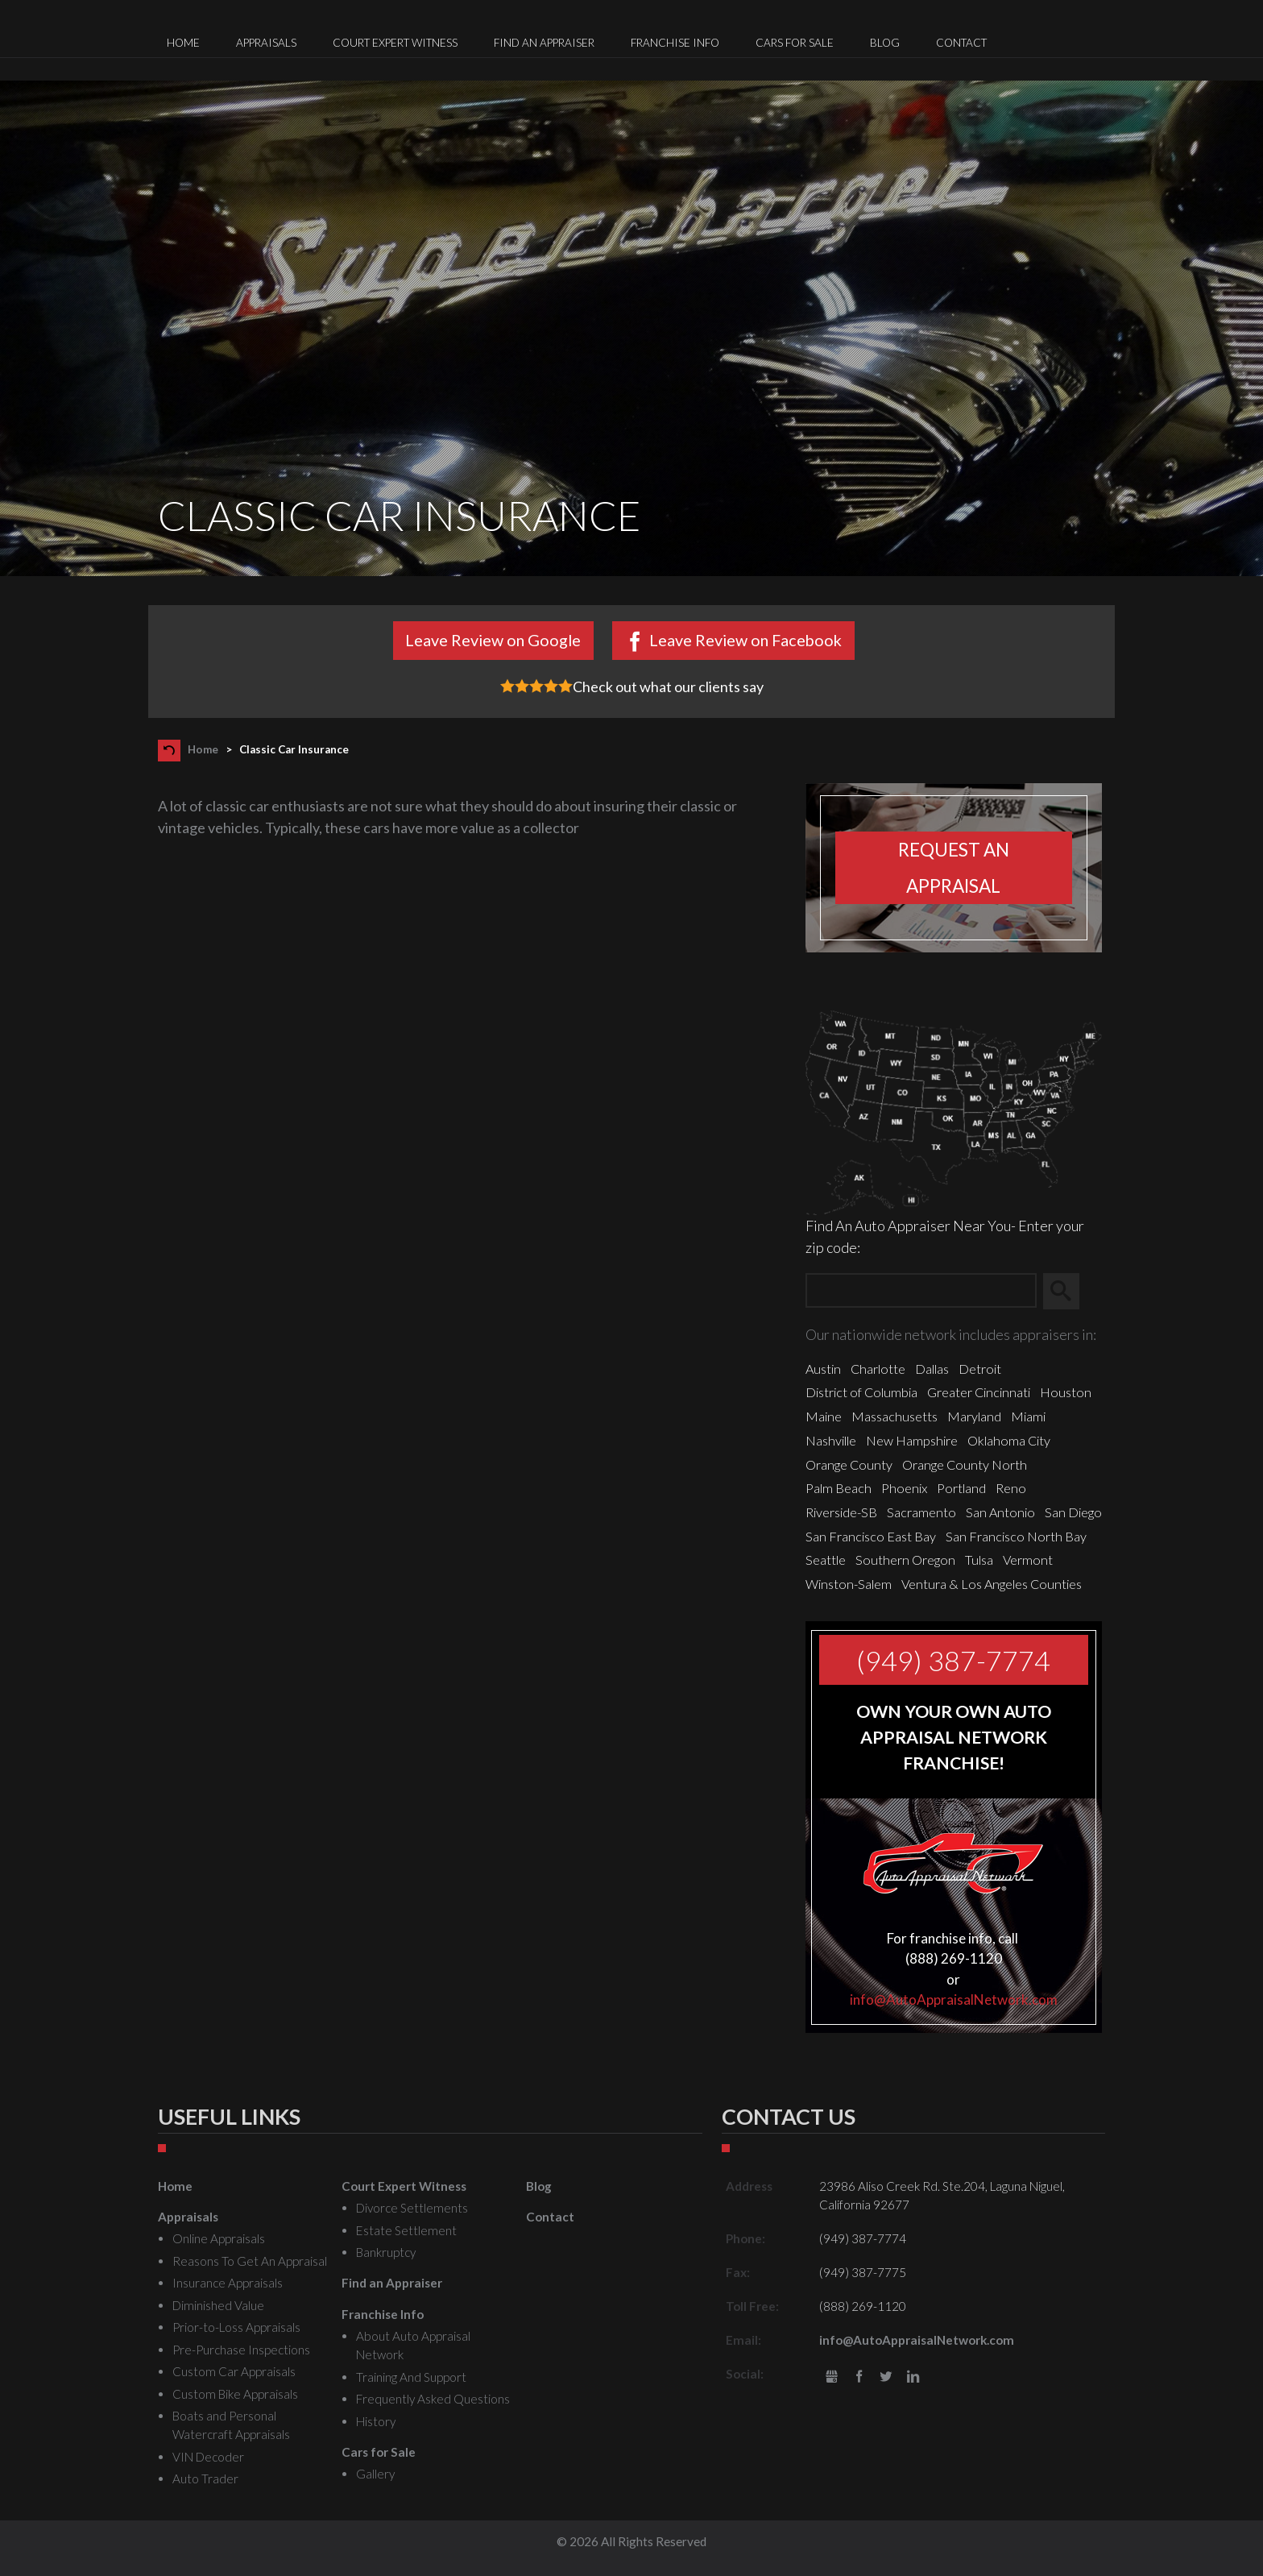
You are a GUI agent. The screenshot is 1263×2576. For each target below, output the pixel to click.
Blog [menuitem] (885, 42)
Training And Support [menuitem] (411, 2377)
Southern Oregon (905, 1559)
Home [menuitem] (183, 42)
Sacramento (921, 1512)
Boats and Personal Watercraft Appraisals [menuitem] (231, 2424)
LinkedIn (913, 2377)
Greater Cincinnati (978, 1392)
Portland (961, 1487)
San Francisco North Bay (1016, 1536)
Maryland (974, 1416)
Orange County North (964, 1464)
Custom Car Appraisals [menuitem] (234, 2371)
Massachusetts (894, 1416)
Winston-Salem (848, 1583)
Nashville (830, 1440)
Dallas (932, 1368)
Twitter (886, 2377)
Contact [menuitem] (961, 42)
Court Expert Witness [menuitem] (395, 42)
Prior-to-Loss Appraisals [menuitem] (236, 2327)
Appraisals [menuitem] (266, 42)
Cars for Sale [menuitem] (795, 42)
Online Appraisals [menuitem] (218, 2238)
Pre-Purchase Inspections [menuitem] (241, 2349)
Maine (823, 1416)
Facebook (859, 2377)
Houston (1065, 1392)
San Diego (1073, 1512)
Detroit (980, 1368)
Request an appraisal (953, 868)
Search (1068, 1291)
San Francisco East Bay (870, 1536)
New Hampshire (912, 1440)
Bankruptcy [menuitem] (386, 2252)
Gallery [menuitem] (375, 2473)
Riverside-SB (841, 1512)
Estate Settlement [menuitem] (406, 2230)
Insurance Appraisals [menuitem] (227, 2282)
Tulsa (979, 1559)
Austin (823, 1368)
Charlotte (878, 1368)
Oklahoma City (1008, 1440)
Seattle (825, 1559)
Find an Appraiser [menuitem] (544, 42)
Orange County (848, 1464)
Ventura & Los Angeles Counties (991, 1583)
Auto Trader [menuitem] (205, 2478)
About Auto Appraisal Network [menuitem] (413, 2345)
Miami (1028, 1416)
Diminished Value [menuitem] (218, 2305)
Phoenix (904, 1487)
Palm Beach (838, 1487)
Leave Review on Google (493, 639)
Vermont (1028, 1559)
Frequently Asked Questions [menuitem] (433, 2398)
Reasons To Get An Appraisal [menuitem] (249, 2261)
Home (203, 749)
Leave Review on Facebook (745, 639)
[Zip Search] (921, 1291)
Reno (1011, 1487)
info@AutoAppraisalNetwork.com (954, 1999)
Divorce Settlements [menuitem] (412, 2208)
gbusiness (831, 2377)
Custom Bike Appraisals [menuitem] (235, 2394)
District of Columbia (861, 1392)
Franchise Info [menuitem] (675, 42)
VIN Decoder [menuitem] (208, 2456)
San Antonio (1000, 1512)
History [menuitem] (375, 2421)
